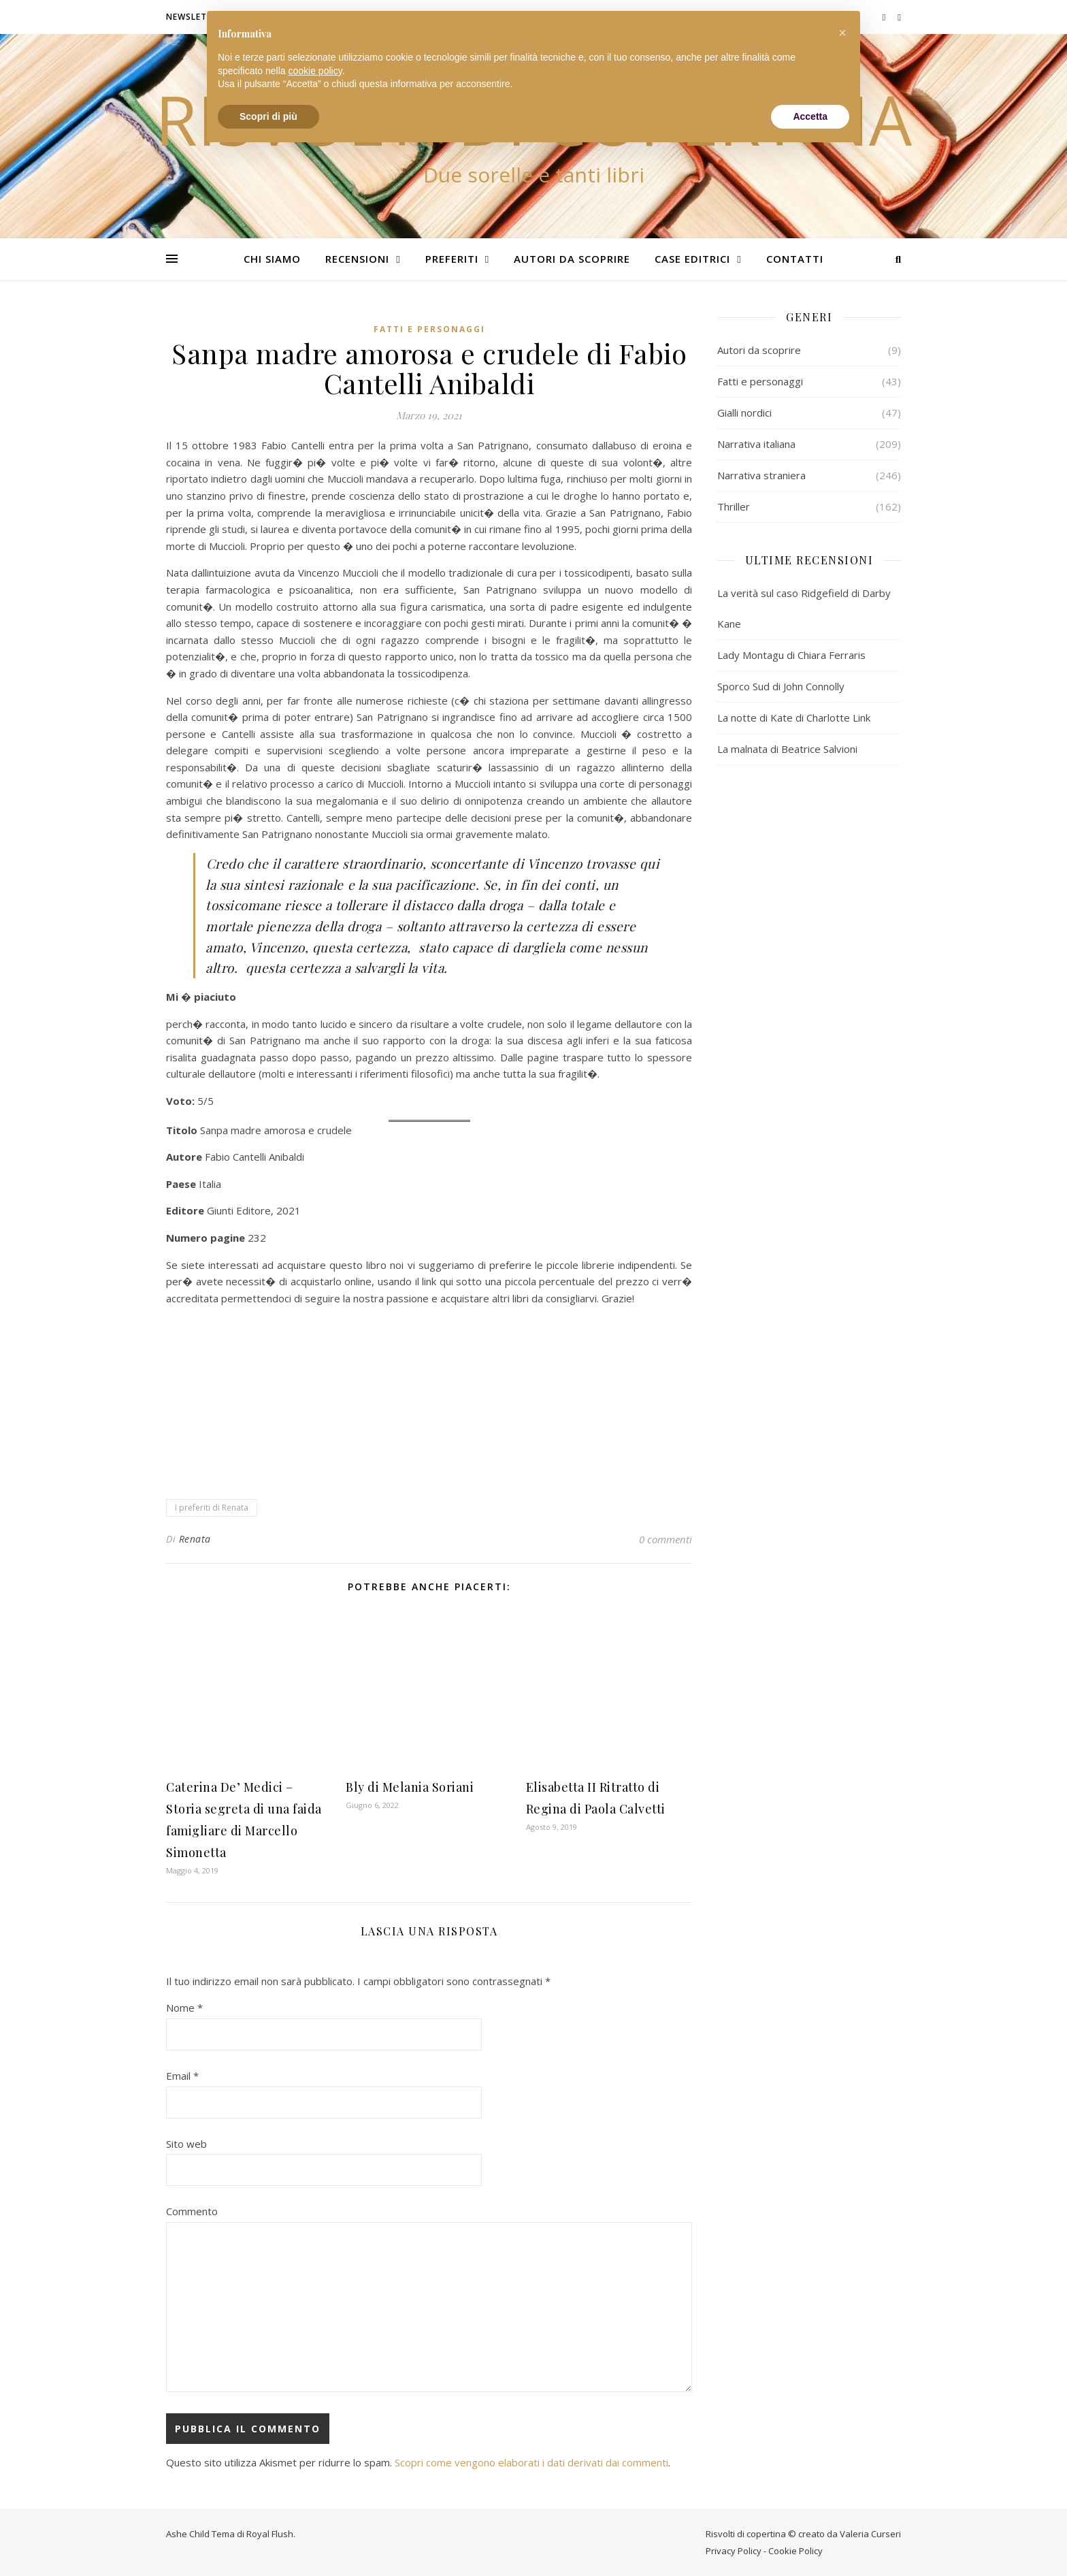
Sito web (186, 2144)
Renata (195, 1538)
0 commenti (665, 1539)
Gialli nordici (744, 412)
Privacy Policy (733, 2551)
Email (182, 2075)
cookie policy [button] (315, 70)
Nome (184, 2007)
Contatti (794, 258)
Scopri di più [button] (268, 116)
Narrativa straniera (761, 475)
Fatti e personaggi (429, 329)
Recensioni (357, 258)
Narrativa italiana (756, 444)
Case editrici (692, 258)
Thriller (733, 506)
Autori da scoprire (572, 258)
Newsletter (194, 16)
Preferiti (451, 258)
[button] (842, 33)
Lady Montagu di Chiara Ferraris (791, 655)
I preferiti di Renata (211, 1507)
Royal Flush (269, 2534)
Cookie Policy (795, 2551)
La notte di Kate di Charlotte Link (793, 717)
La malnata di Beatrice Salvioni (787, 749)
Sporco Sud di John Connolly (780, 686)
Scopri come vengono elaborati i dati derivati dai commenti (531, 2462)
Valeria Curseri (870, 2534)
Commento (192, 2211)
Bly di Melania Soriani (410, 1787)
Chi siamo (272, 258)
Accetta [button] (810, 116)
